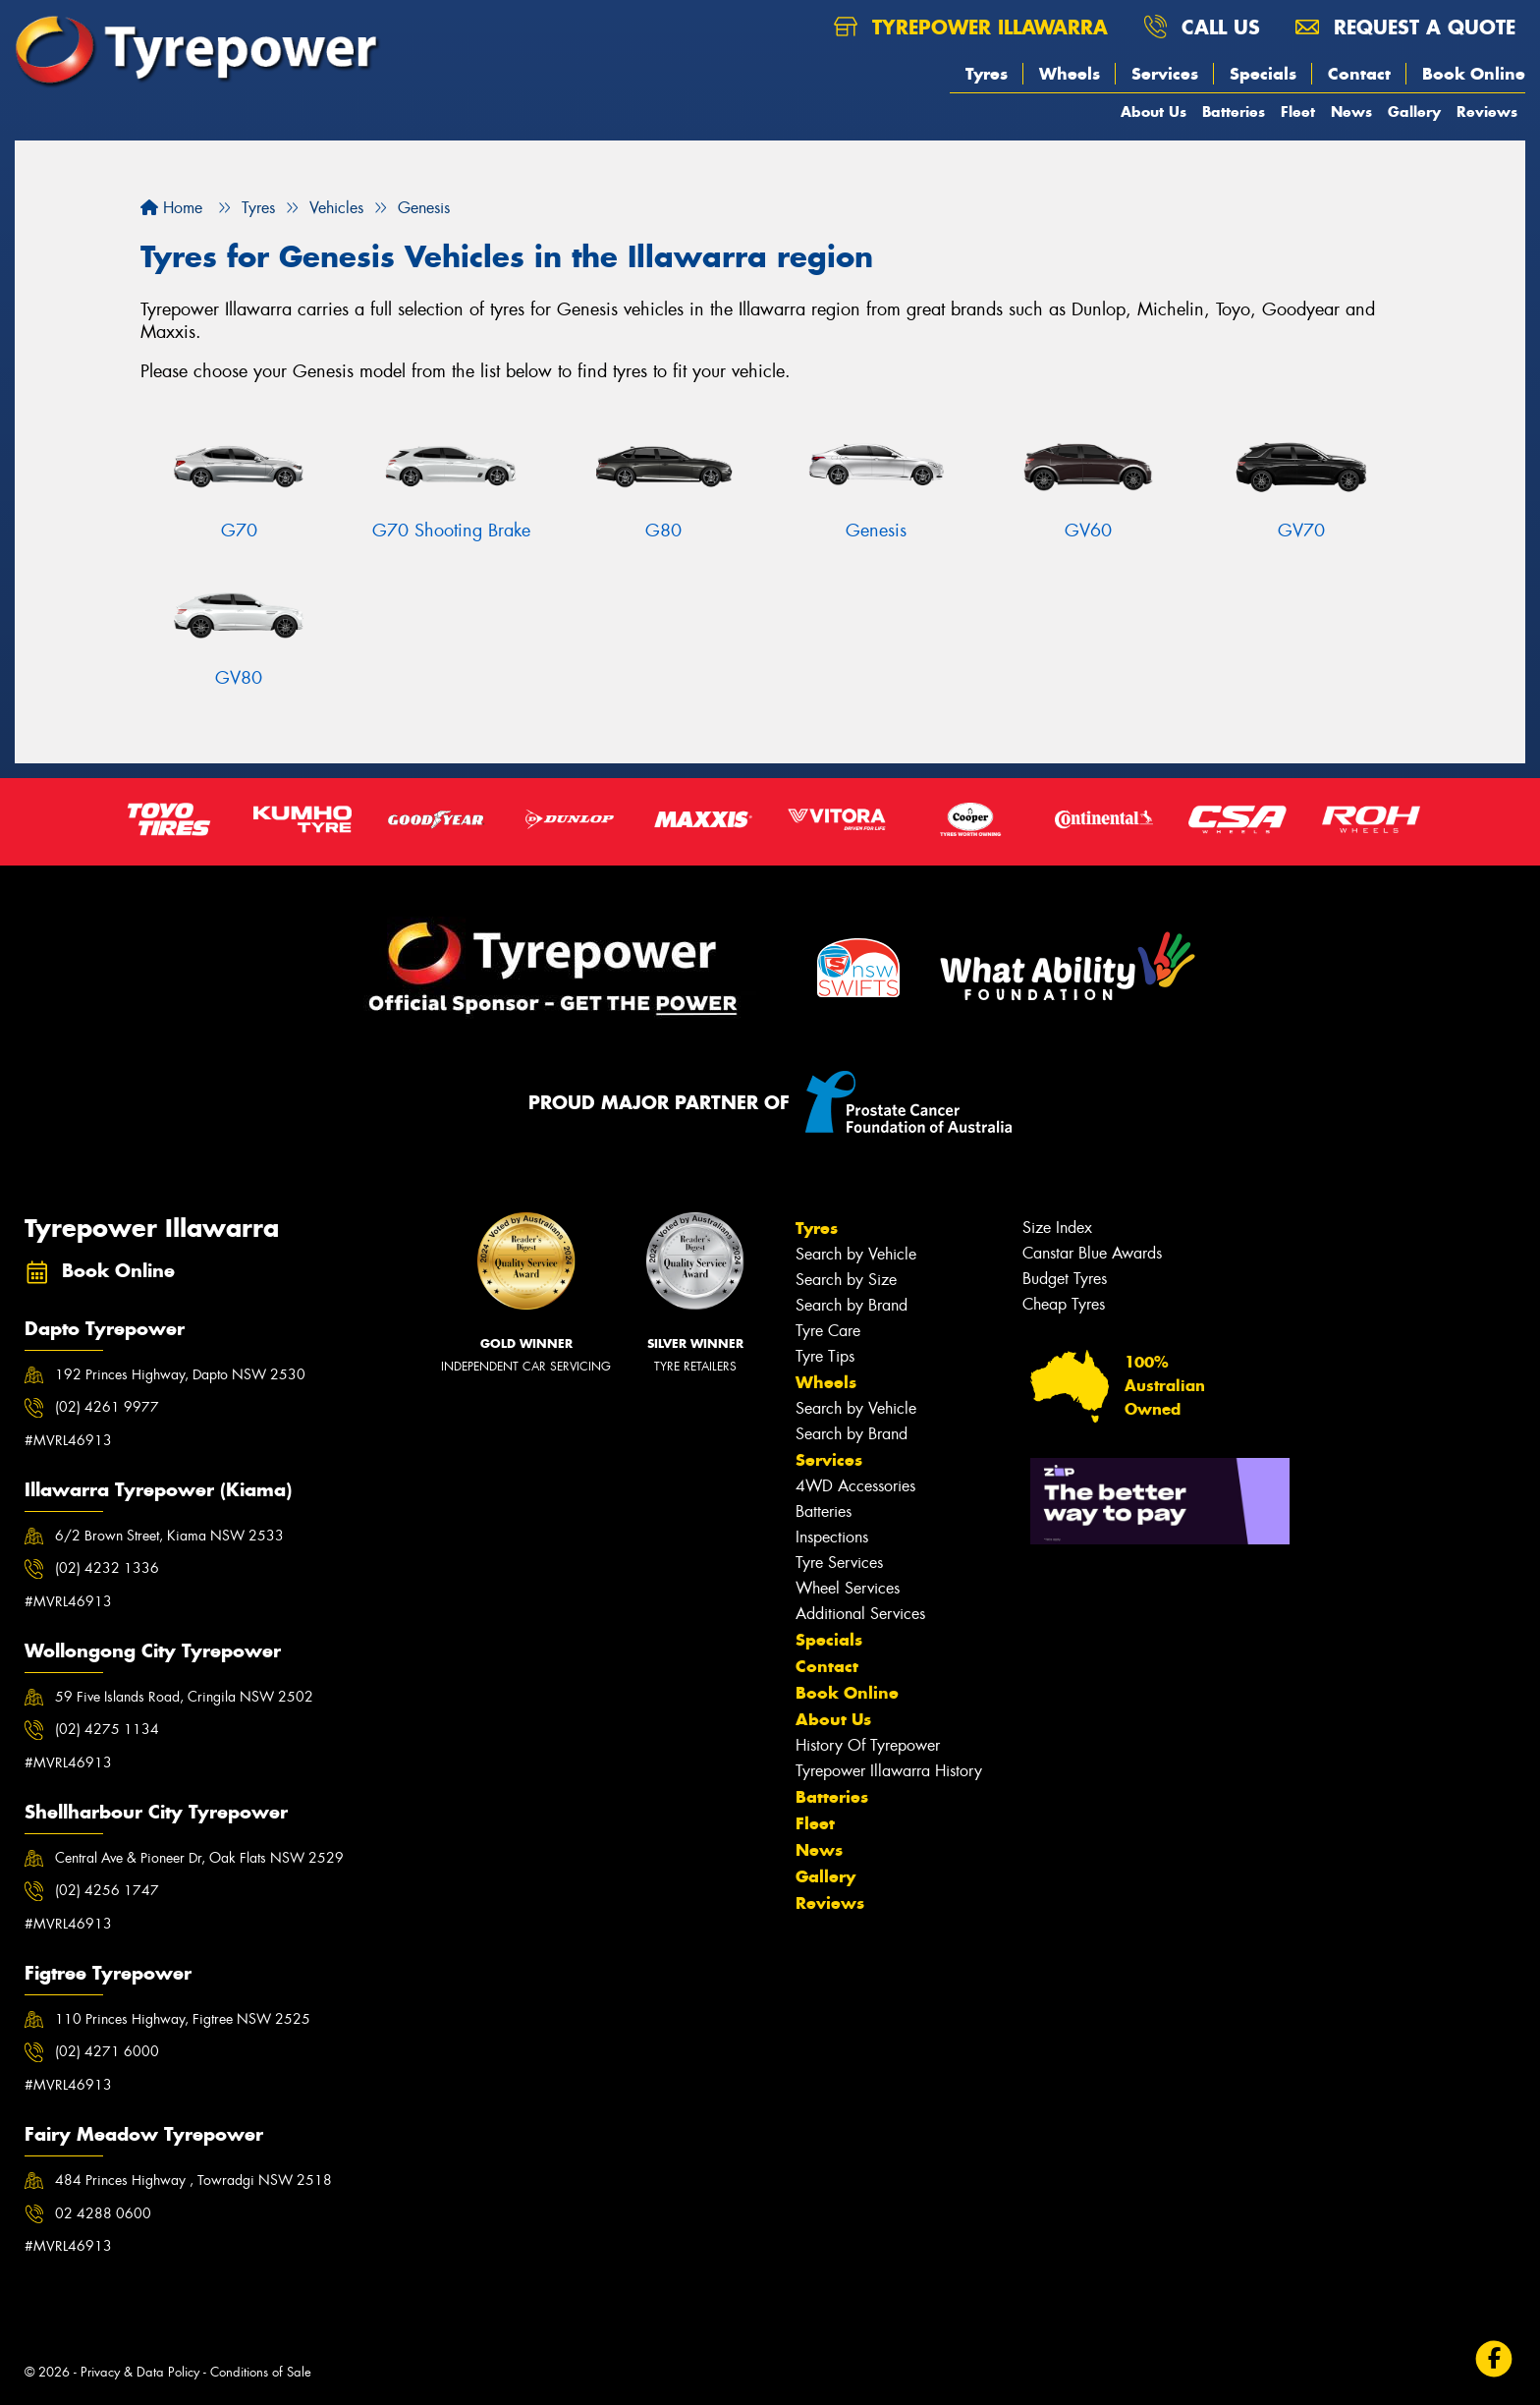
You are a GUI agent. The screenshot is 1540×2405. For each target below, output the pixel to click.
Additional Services (860, 1613)
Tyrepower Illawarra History (889, 1771)
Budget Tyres (1064, 1278)
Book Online (1473, 73)
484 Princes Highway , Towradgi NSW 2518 (193, 2180)
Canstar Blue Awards (1092, 1253)
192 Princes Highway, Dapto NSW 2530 (180, 1374)
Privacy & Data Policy (140, 2372)
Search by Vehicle (856, 1254)
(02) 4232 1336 (107, 1568)
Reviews (1487, 111)
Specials (1263, 73)
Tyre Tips (825, 1356)
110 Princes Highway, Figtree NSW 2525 (182, 2019)
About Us (1153, 111)
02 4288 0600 (103, 2213)
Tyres (986, 73)
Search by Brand (852, 1305)
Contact (1359, 73)
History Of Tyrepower (868, 1745)
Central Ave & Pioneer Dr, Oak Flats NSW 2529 (199, 1858)
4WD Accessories (855, 1486)
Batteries (1233, 111)
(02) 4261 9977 (107, 1407)
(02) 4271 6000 (107, 2051)
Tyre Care (828, 1330)
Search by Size (846, 1279)
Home (171, 207)
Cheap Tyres (1063, 1304)
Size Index (1057, 1227)
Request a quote (1405, 27)
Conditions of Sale (260, 2372)
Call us (1201, 27)
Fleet (1298, 111)
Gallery (1414, 111)
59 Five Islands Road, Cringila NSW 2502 (184, 1697)
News (1351, 111)
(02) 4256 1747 (107, 1890)
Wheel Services (848, 1588)
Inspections (832, 1537)
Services (1164, 73)
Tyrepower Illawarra (971, 27)
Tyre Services (839, 1562)
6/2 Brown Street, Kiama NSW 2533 (169, 1535)
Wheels (1069, 73)
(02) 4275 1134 (107, 1729)
